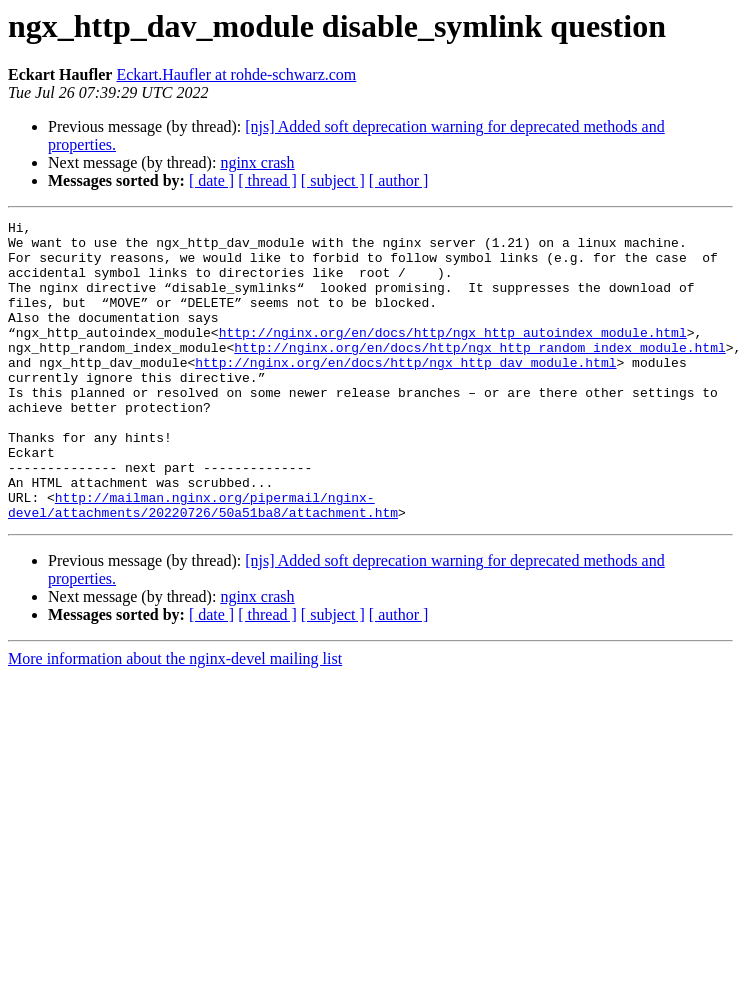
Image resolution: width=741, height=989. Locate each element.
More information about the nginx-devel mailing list (175, 718)
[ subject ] (333, 180)
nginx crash (257, 162)
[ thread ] (267, 180)
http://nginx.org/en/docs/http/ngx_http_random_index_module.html (479, 374)
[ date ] (211, 180)
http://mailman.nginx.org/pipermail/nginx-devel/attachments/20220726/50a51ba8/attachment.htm (203, 563)
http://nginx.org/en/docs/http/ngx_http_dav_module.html (405, 392)
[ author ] (399, 180)
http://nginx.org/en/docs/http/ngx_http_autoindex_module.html (453, 356)
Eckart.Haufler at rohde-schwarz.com (236, 74)
